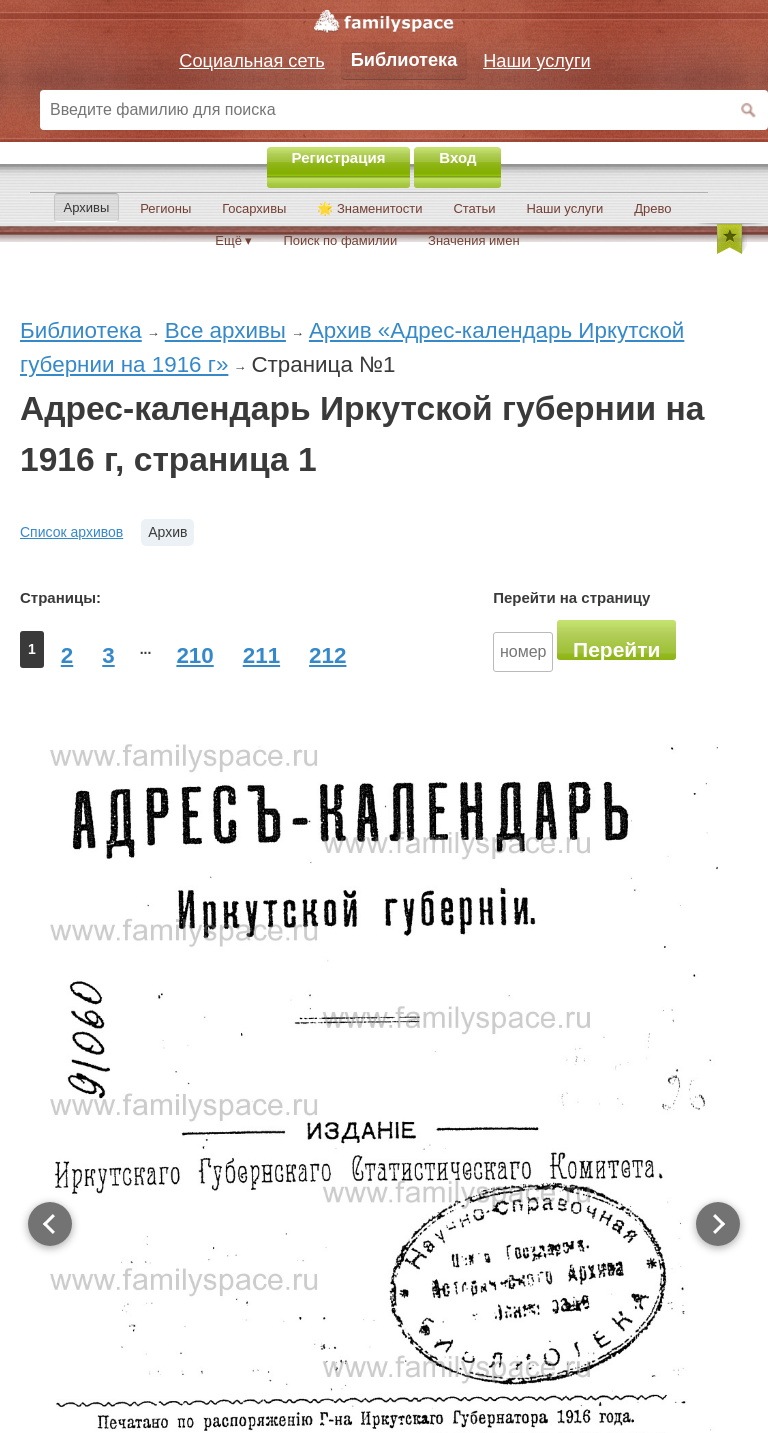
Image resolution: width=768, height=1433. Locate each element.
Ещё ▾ (233, 240)
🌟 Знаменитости (369, 208)
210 (194, 655)
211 (261, 655)
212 (327, 655)
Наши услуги (564, 208)
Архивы (87, 207)
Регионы (165, 208)
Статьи (474, 208)
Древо (652, 208)
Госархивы (254, 208)
